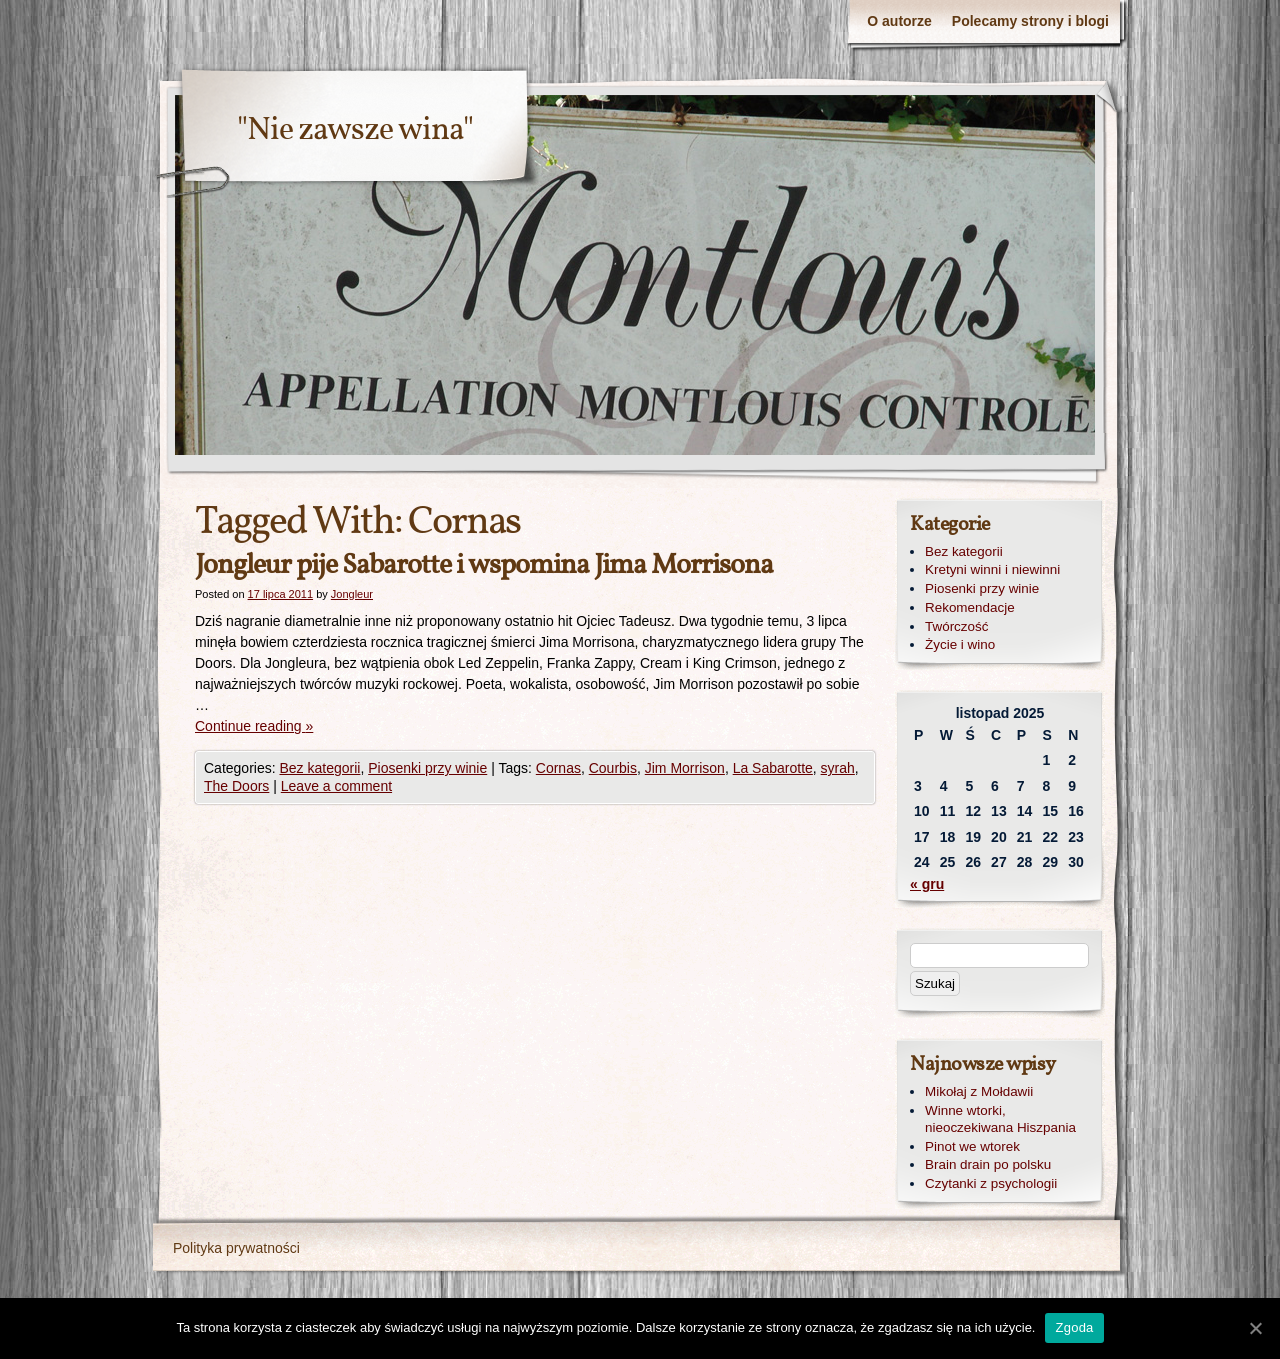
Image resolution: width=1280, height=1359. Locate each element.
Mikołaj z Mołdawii (979, 1091)
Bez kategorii (319, 768)
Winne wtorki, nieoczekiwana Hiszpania (1000, 1119)
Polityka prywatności (236, 1248)
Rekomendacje (970, 607)
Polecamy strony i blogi (1030, 21)
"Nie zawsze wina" (355, 131)
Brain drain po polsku (988, 1164)
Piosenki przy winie (427, 768)
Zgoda (1074, 1327)
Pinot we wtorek (972, 1146)
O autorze (899, 21)
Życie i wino (960, 644)
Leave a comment (336, 786)
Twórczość (956, 626)
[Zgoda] (1255, 1328)
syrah (838, 768)
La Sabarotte (773, 768)
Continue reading (254, 726)
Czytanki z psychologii (991, 1183)
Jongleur (352, 594)
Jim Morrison (685, 768)
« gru (927, 884)
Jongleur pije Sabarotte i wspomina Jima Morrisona (484, 565)
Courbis (613, 768)
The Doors (236, 786)
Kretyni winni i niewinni (992, 569)
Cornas (558, 768)
